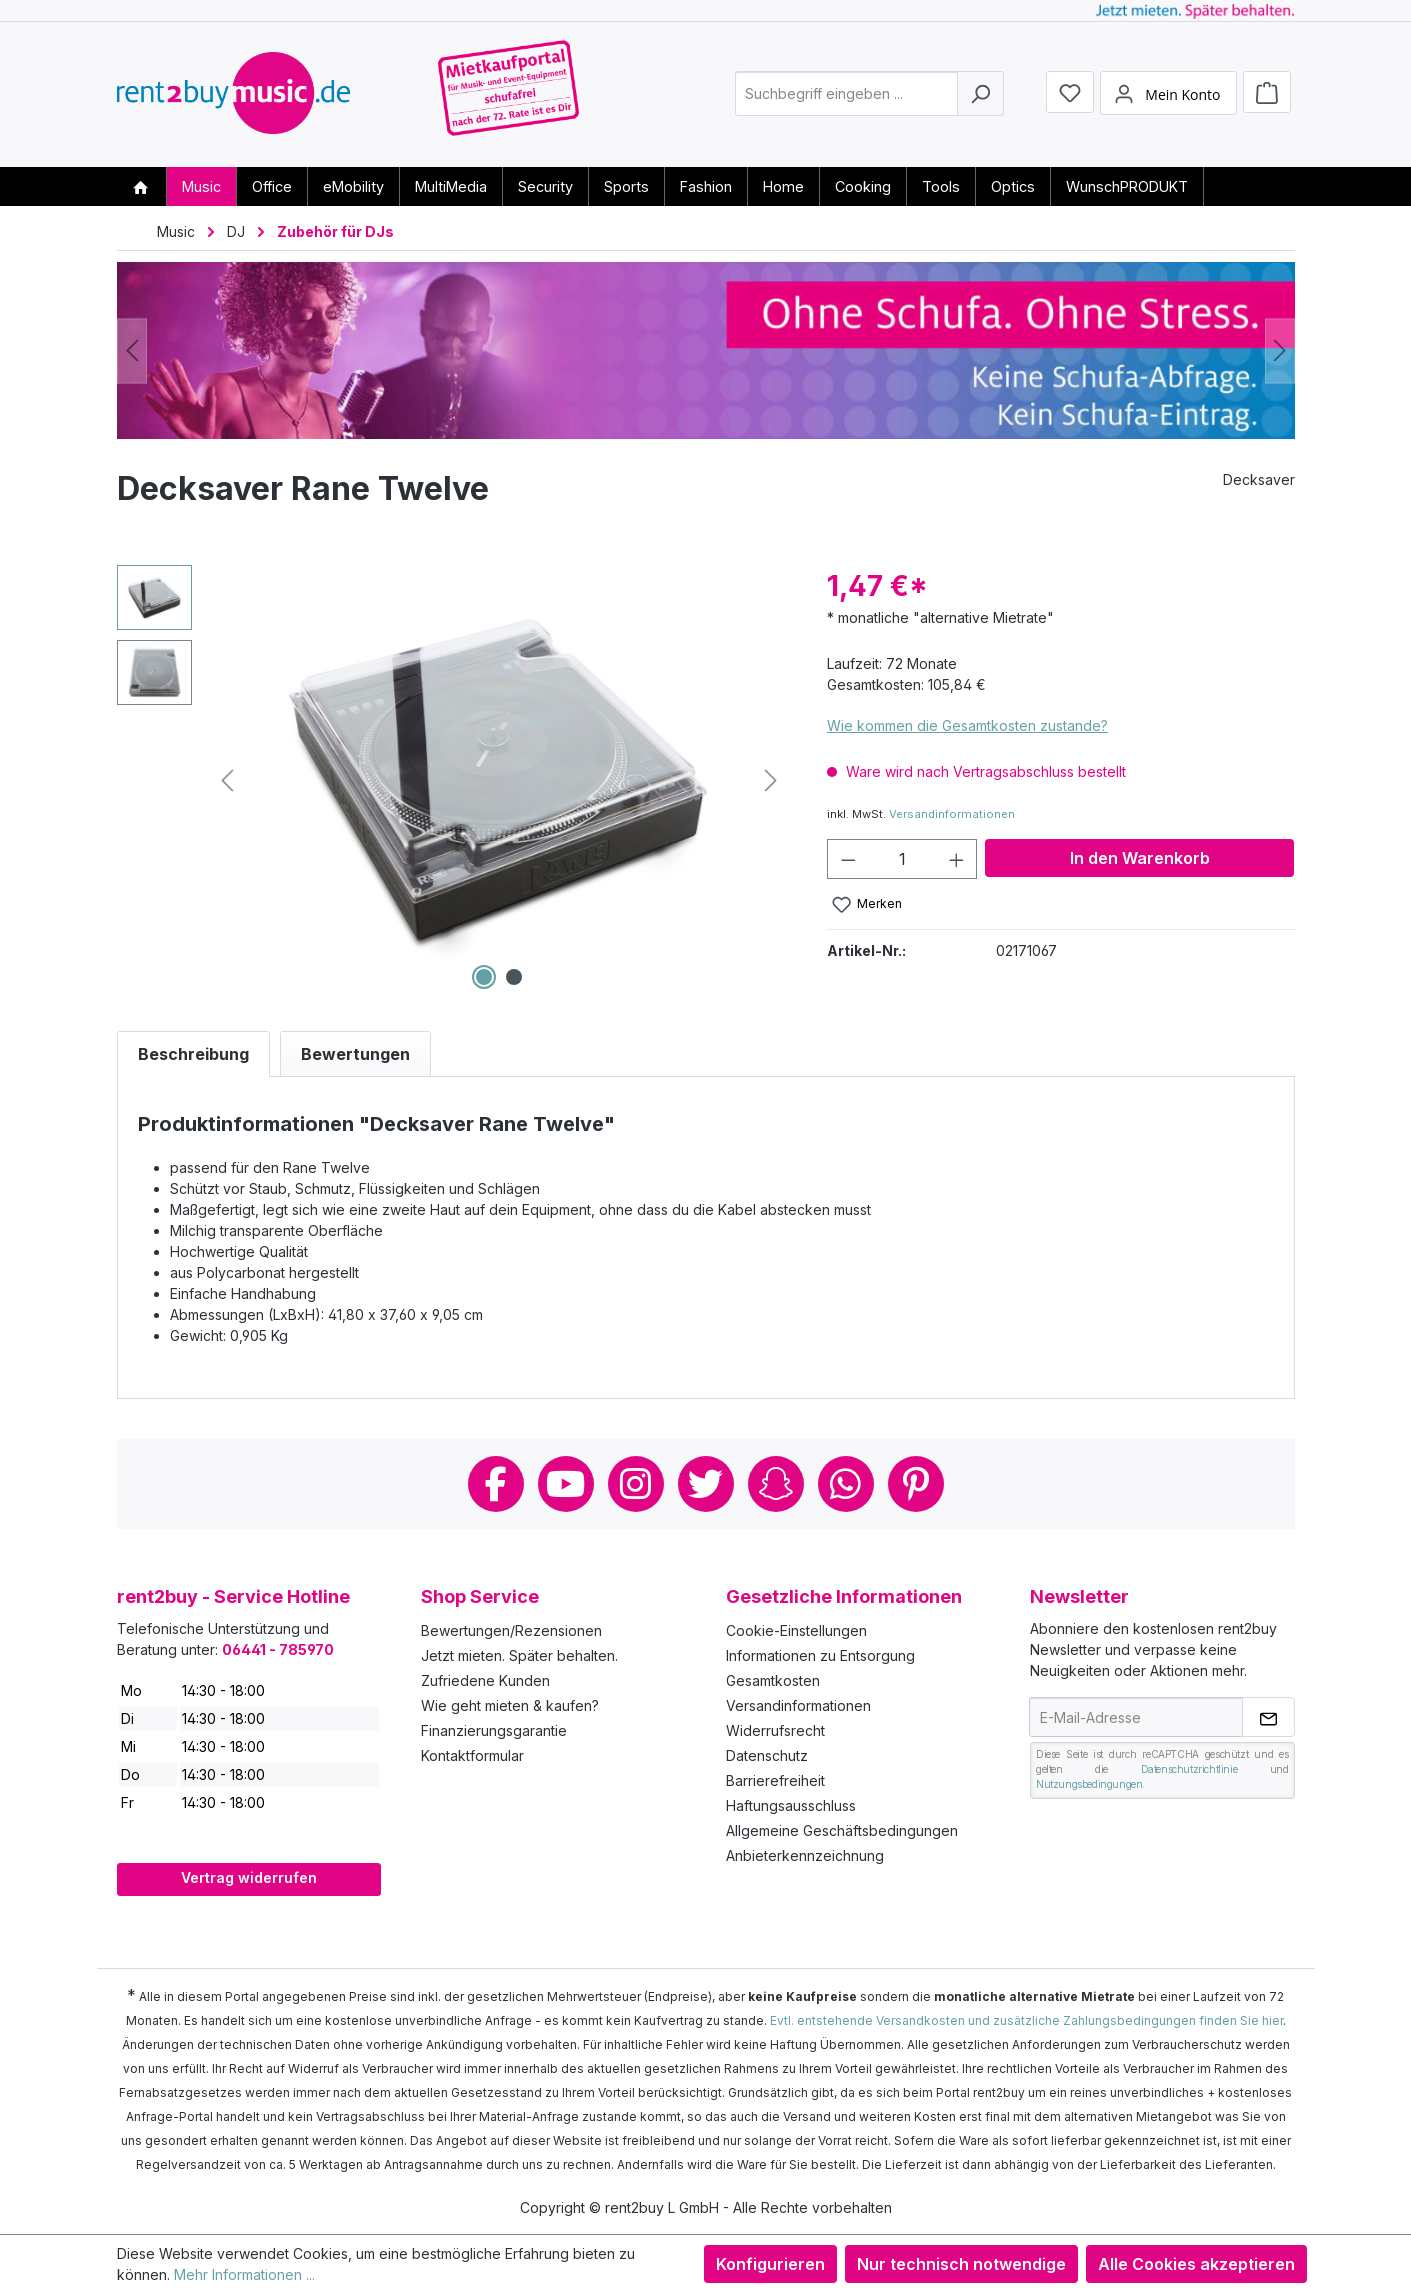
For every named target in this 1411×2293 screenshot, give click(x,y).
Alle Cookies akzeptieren (1196, 2264)
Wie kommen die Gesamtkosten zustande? (967, 725)
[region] (452, 780)
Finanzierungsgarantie (494, 1730)
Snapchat (776, 1484)
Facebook (496, 1484)
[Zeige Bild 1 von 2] (484, 977)
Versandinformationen (952, 814)
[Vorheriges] (132, 350)
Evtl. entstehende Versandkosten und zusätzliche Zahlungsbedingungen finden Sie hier (1026, 2020)
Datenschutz (767, 1755)
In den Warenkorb (1140, 858)
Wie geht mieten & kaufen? (510, 1705)
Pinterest (916, 1484)
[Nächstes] (1280, 350)
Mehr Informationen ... (244, 2274)
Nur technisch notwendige (961, 2264)
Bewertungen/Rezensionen (511, 1630)
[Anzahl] (902, 859)
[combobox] (846, 93)
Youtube (566, 1484)
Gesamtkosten (773, 1680)
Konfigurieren (770, 2264)
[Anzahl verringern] (848, 859)
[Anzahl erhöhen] (957, 859)
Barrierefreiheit (775, 1780)
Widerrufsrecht (775, 1730)
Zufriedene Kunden (485, 1680)
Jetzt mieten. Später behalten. (519, 1655)
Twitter (706, 1484)
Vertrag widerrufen (249, 1877)
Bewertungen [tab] (355, 1054)
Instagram (636, 1484)
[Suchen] (980, 93)
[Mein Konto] (1168, 93)
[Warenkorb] (1267, 92)
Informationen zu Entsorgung (820, 1655)
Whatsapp (846, 1484)
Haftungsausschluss (791, 1805)
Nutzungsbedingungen (1089, 1784)
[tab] (193, 1054)
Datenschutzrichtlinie (1189, 1769)
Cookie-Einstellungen (796, 1630)
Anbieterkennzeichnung (805, 1855)
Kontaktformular (472, 1755)
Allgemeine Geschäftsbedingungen (842, 1830)
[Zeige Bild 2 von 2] (514, 977)
